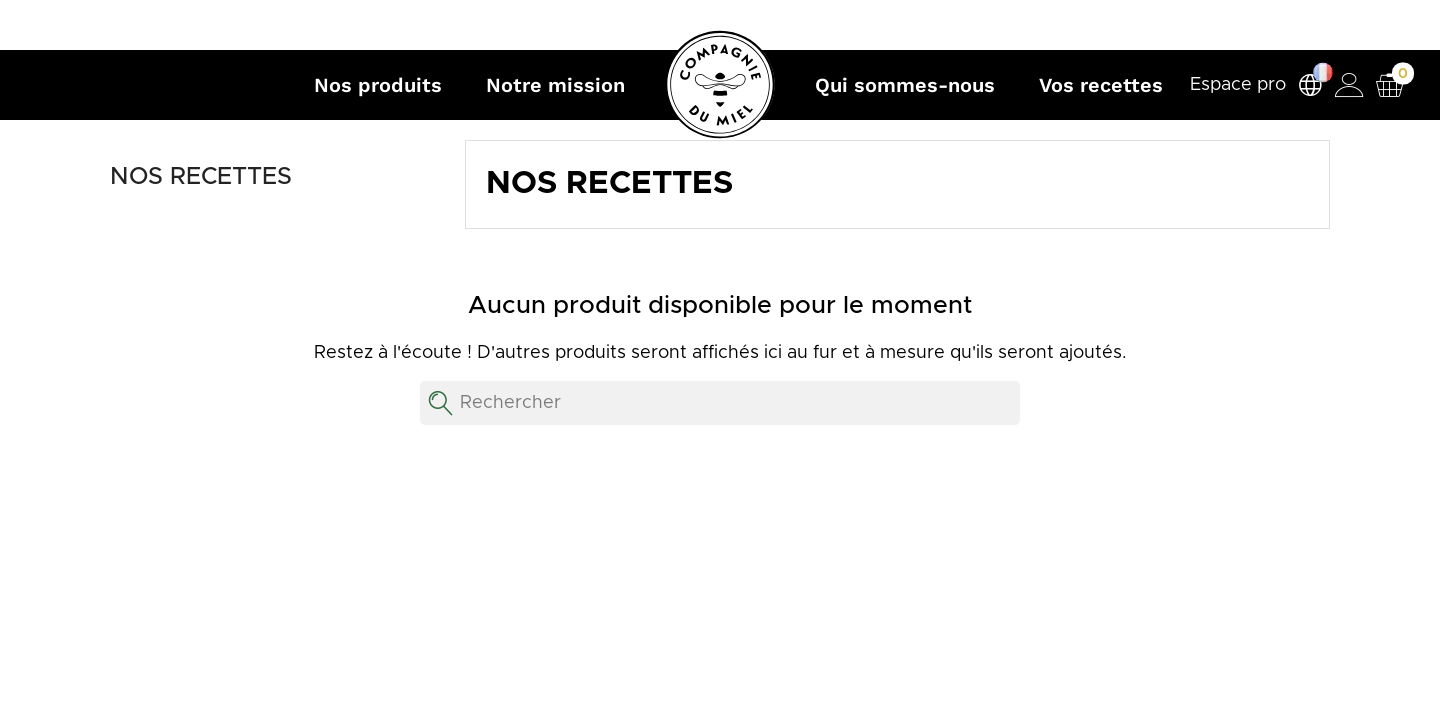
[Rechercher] (720, 403)
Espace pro (1238, 85)
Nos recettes (201, 177)
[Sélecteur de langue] (1310, 85)
